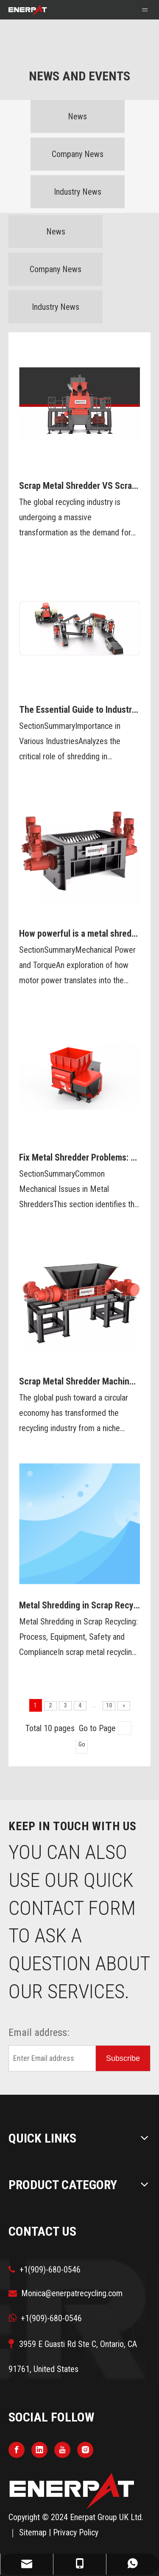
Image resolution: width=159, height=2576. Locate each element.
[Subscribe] (123, 2058)
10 (109, 1705)
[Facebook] (16, 2450)
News (77, 116)
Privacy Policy (75, 2532)
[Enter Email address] (50, 2058)
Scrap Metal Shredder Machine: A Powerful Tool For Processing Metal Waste (79, 1381)
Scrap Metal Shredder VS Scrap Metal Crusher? (79, 485)
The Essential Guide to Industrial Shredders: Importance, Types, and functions (79, 709)
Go (81, 1744)
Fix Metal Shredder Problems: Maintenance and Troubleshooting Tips (79, 1157)
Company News (77, 154)
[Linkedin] (39, 2450)
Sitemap (33, 2532)
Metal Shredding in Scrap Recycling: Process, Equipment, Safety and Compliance (79, 1605)
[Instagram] (85, 2450)
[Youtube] (62, 2450)
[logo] (72, 2490)
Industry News (77, 192)
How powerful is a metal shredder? (79, 933)
